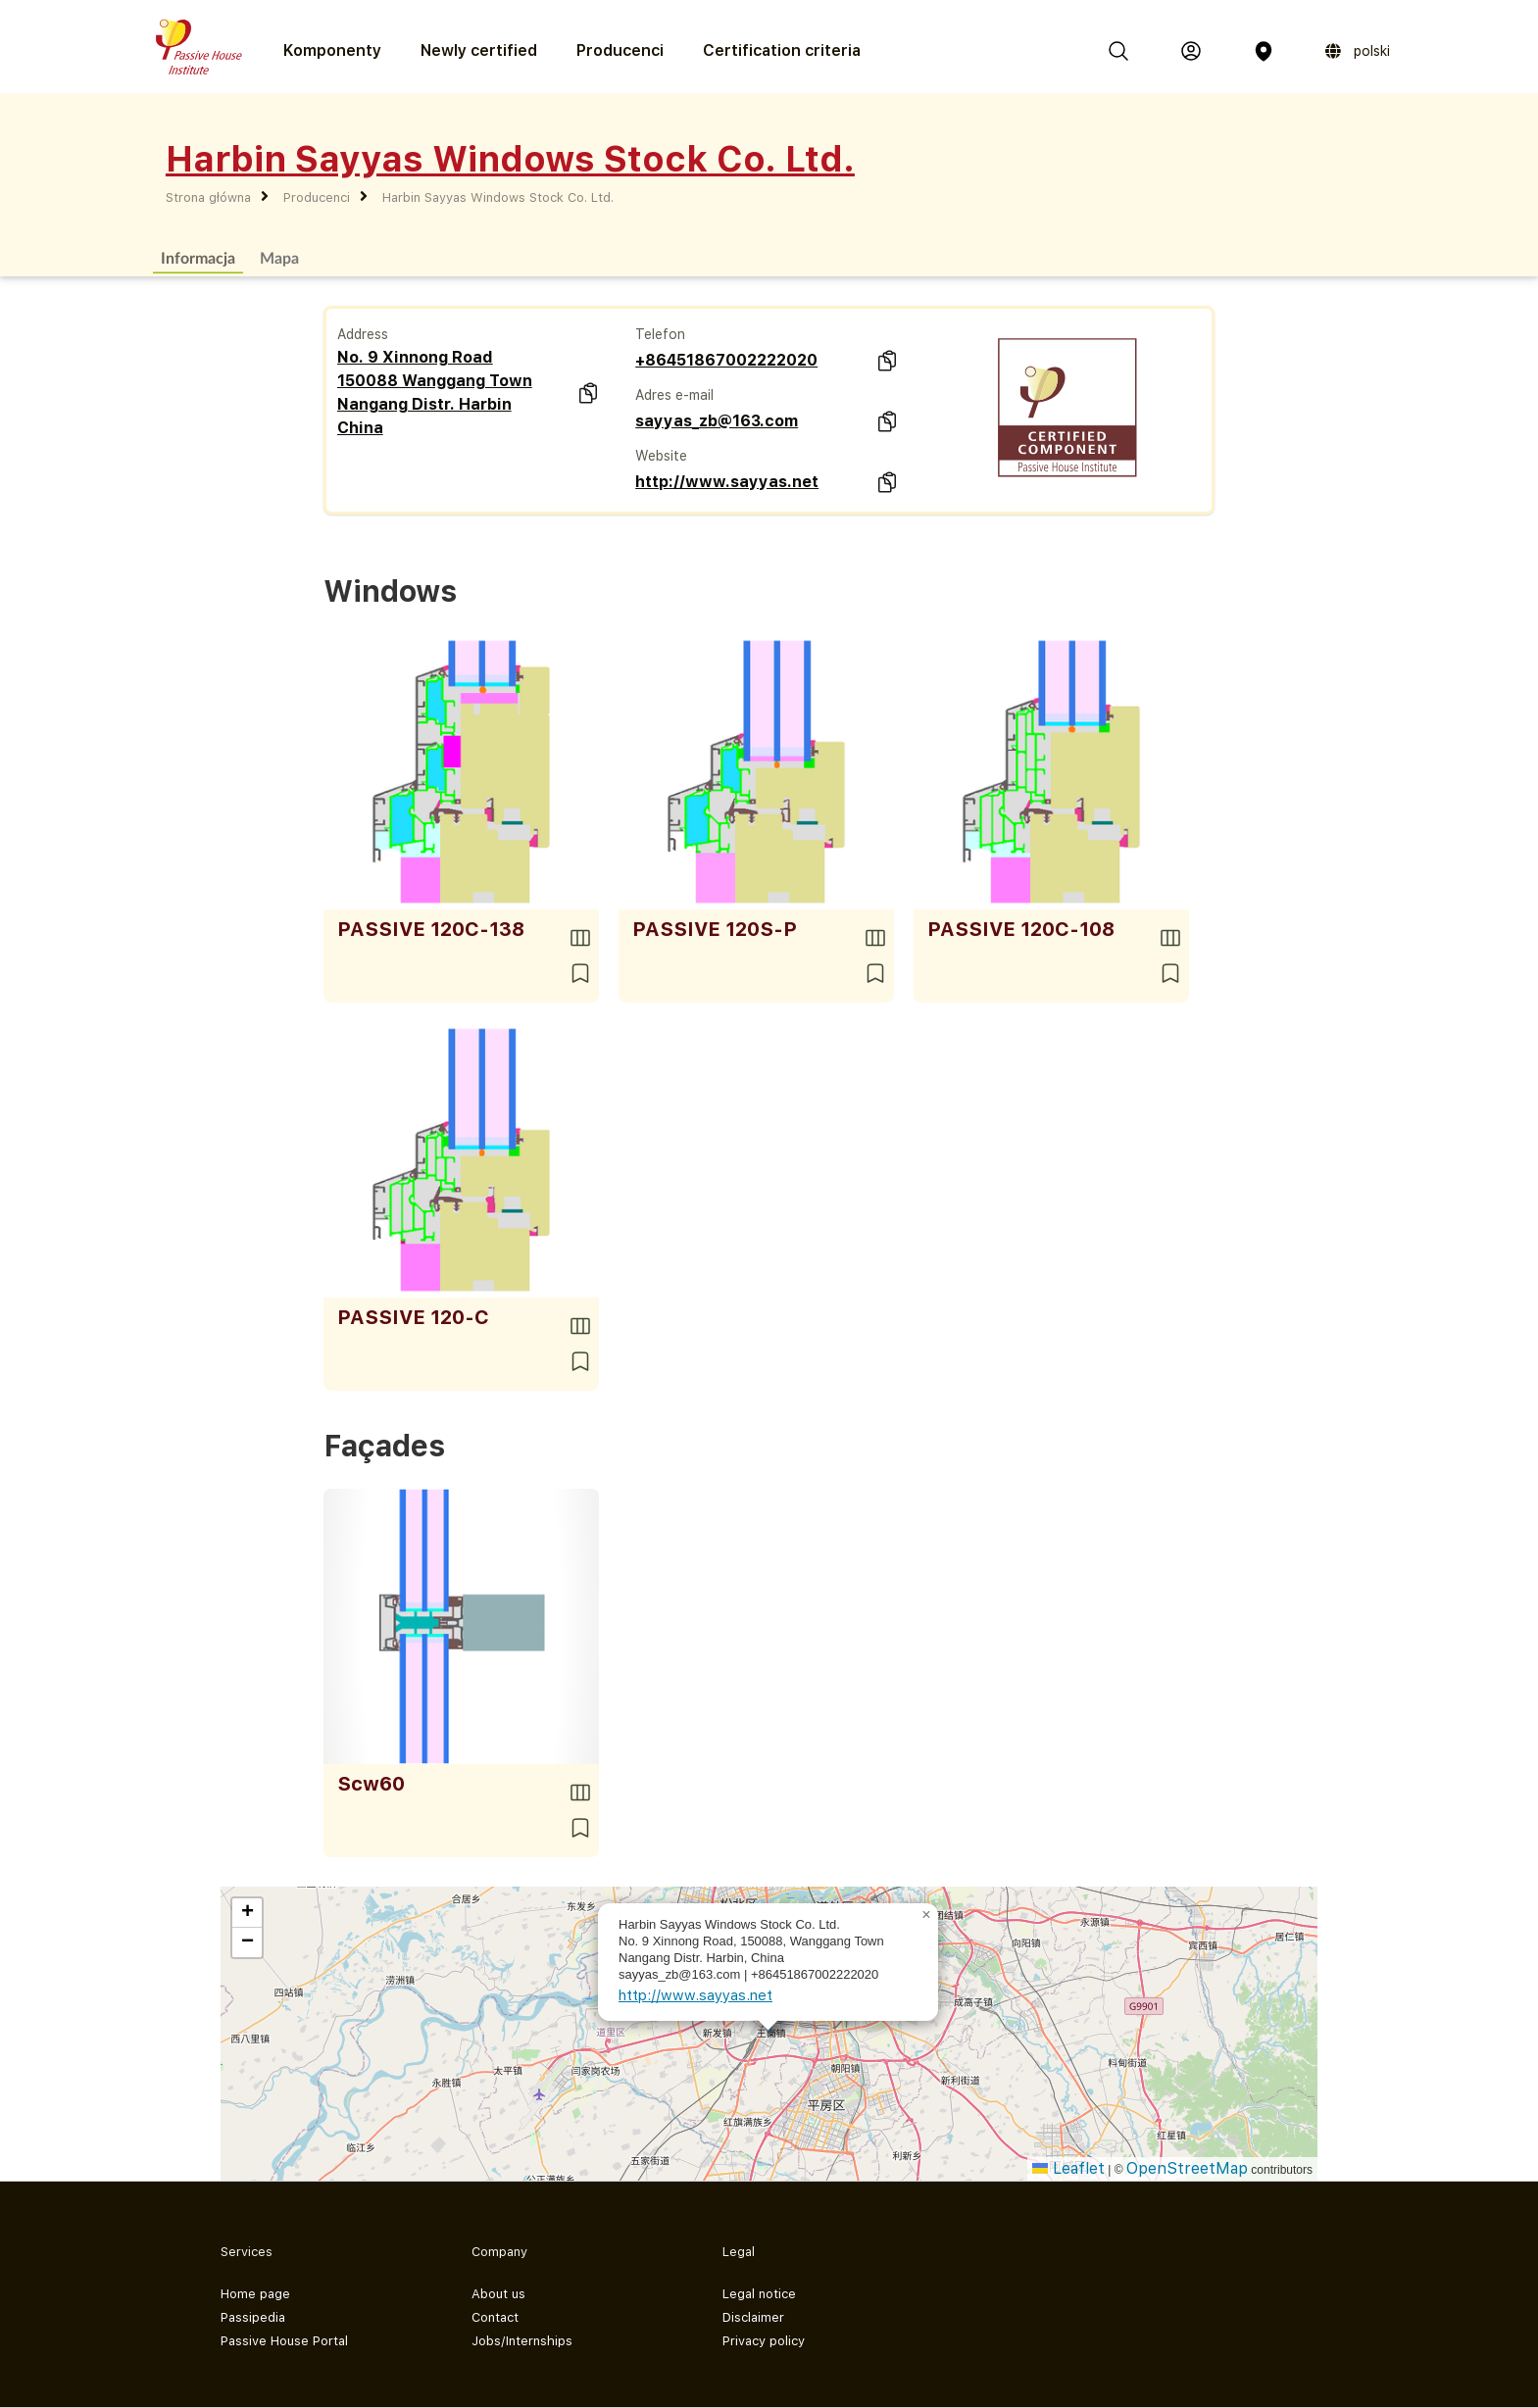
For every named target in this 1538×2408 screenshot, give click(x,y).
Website (661, 456)
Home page (255, 2293)
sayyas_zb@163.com (716, 421)
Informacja (198, 257)
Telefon (660, 334)
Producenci (620, 50)
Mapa (279, 257)
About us (498, 2293)
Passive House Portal (284, 2341)
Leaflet (1068, 2168)
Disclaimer (753, 2317)
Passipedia (253, 2317)
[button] (926, 1915)
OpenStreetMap (1187, 2168)
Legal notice (759, 2293)
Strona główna (208, 197)
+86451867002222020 (726, 360)
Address (362, 334)
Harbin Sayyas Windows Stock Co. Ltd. (498, 197)
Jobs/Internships (521, 2341)
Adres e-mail (674, 395)
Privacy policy (763, 2341)
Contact (495, 2317)
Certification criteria (782, 50)
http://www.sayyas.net (727, 481)
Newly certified (479, 50)
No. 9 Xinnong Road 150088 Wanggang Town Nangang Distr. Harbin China (434, 392)
